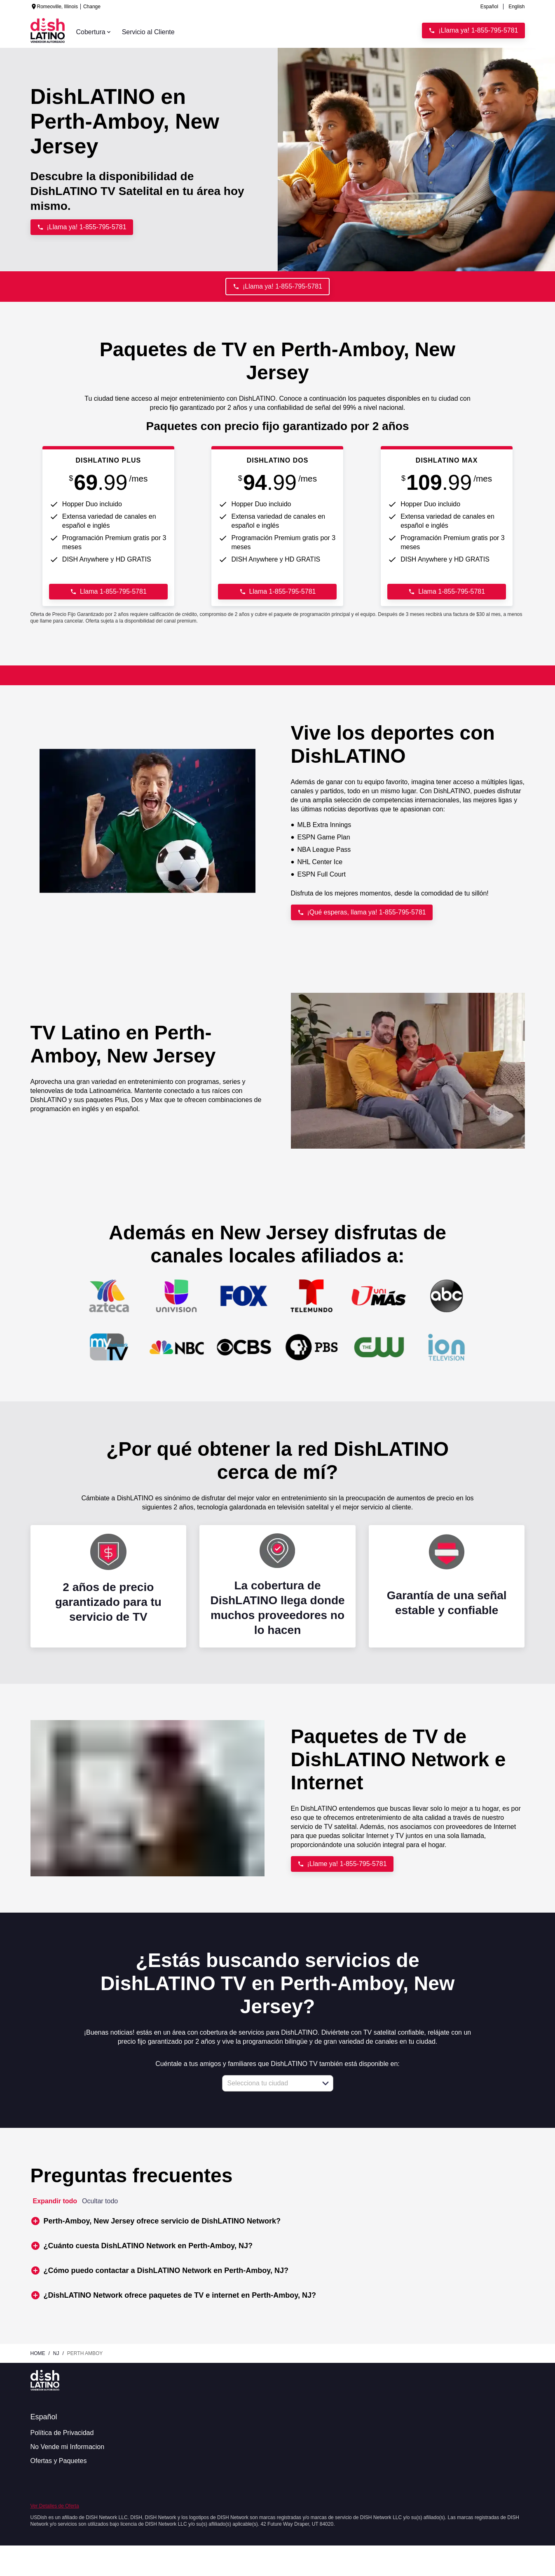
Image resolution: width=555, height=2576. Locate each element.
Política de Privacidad (62, 2432)
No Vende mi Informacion (67, 2446)
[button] (325, 2083)
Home (37, 2353)
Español (489, 6)
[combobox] (268, 2083)
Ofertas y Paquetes (58, 2460)
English (516, 6)
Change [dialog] (92, 6)
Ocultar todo (100, 2201)
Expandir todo (55, 2201)
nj (56, 2353)
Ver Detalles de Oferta (54, 2506)
